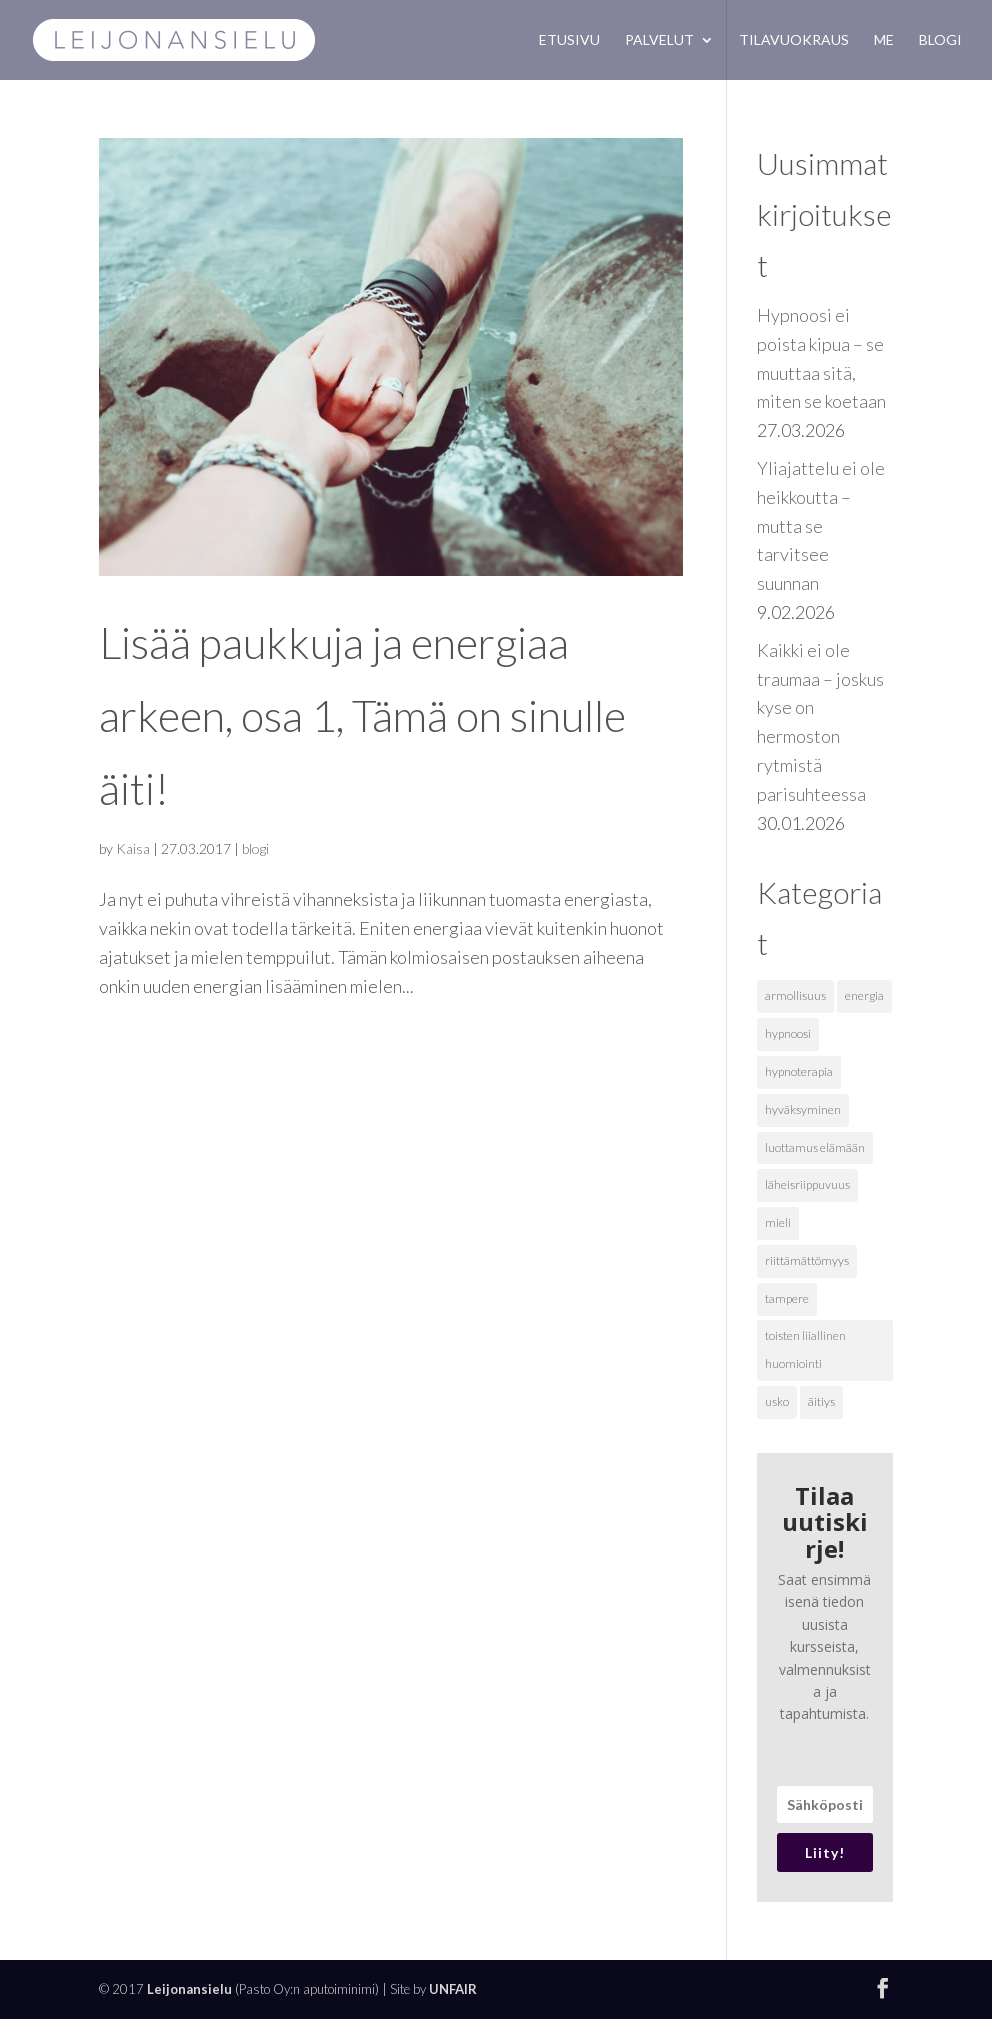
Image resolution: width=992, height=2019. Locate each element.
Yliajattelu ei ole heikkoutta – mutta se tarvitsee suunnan (821, 525)
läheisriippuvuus (807, 1184)
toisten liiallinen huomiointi (805, 1350)
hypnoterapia (799, 1071)
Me (884, 40)
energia (864, 995)
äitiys (821, 1401)
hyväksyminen (803, 1109)
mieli (778, 1222)
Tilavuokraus (794, 40)
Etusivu (569, 40)
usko (777, 1401)
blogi (255, 848)
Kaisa (133, 848)
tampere (787, 1298)
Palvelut (659, 40)
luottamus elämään (815, 1147)
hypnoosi (788, 1033)
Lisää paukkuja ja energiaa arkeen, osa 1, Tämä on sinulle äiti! (362, 715)
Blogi (940, 40)
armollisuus (795, 995)
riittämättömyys (807, 1260)
